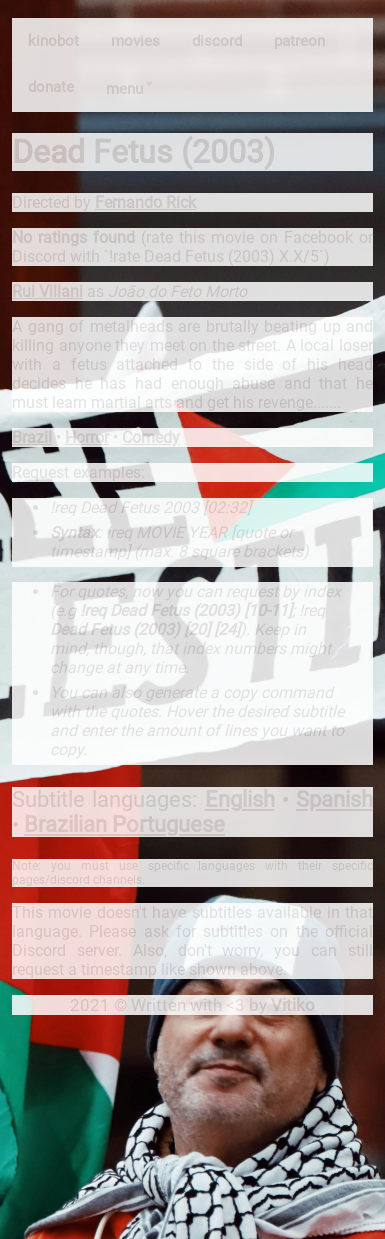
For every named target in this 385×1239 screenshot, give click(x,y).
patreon (299, 41)
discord (217, 41)
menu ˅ (128, 89)
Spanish (334, 799)
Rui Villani (47, 291)
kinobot (53, 41)
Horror (87, 437)
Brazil (32, 437)
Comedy (151, 437)
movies (135, 41)
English (240, 799)
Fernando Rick (145, 202)
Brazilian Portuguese (124, 824)
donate (51, 87)
